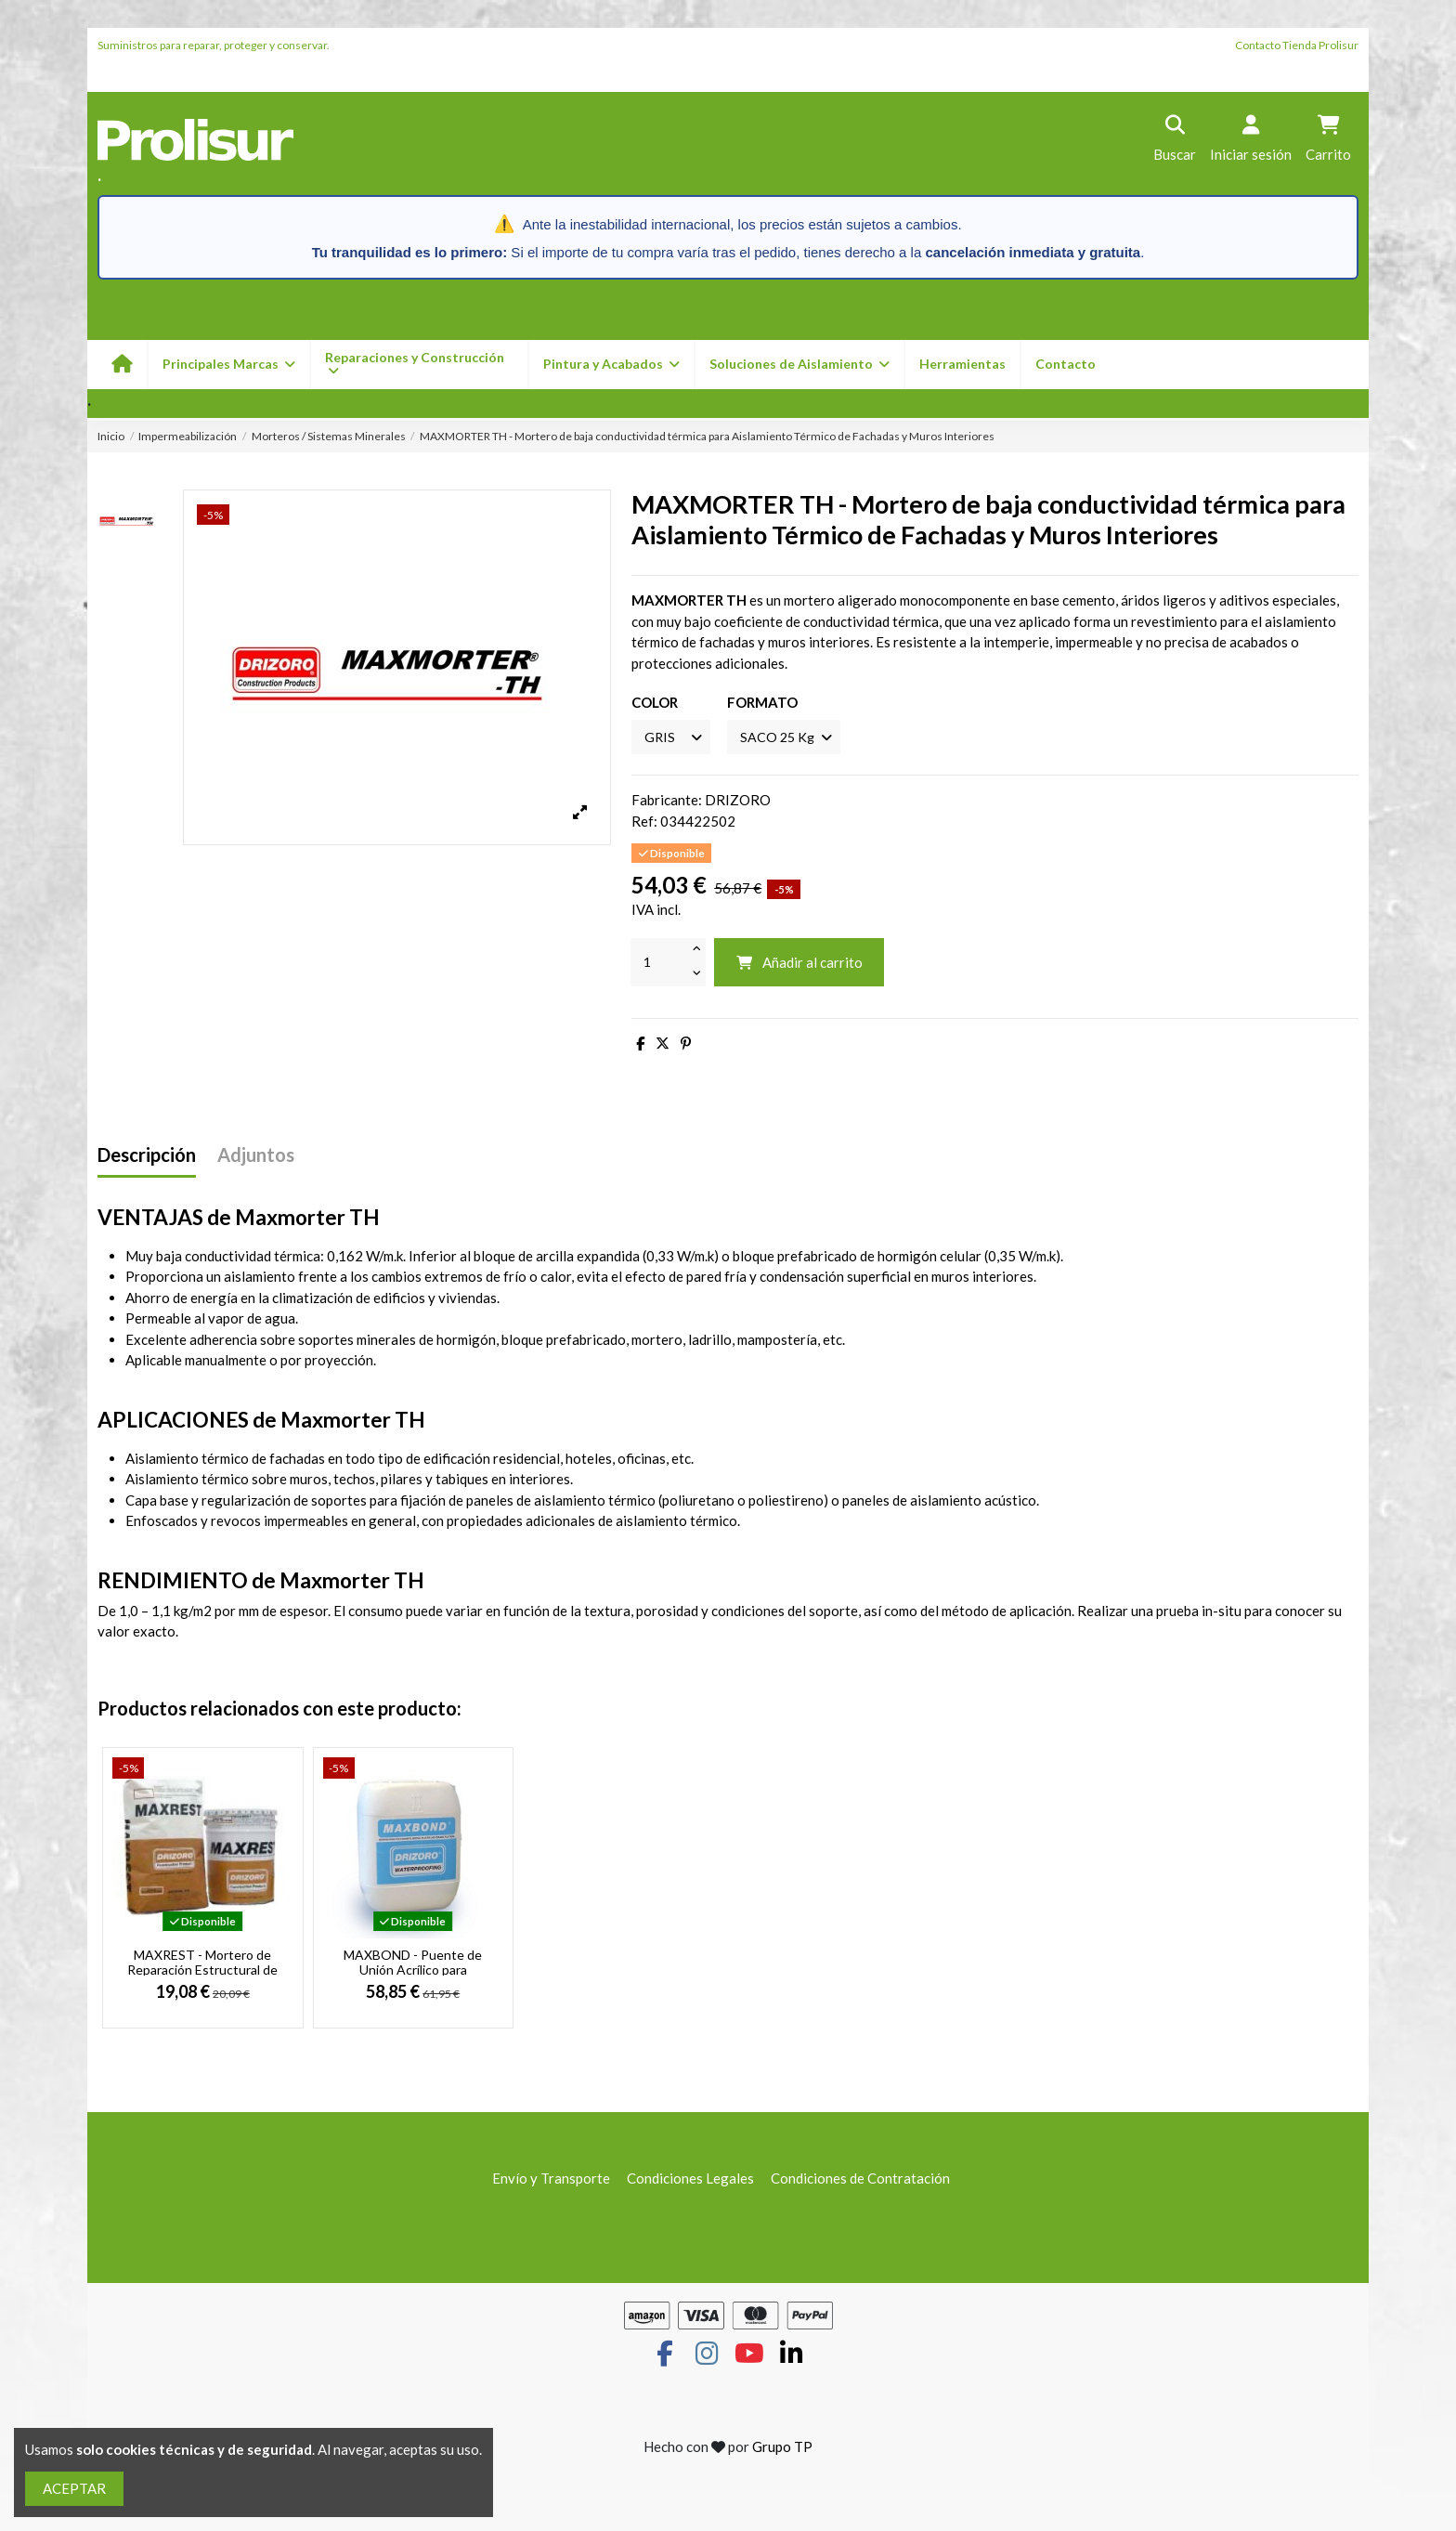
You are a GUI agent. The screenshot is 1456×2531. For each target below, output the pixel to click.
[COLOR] (673, 738)
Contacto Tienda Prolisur (1296, 45)
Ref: (644, 823)
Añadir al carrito (799, 964)
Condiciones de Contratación (860, 2180)
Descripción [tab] (147, 1157)
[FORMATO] (791, 738)
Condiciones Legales (690, 2180)
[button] (610, 364)
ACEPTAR (74, 2488)
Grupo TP (782, 2449)
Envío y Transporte (551, 2180)
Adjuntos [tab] (255, 1157)
